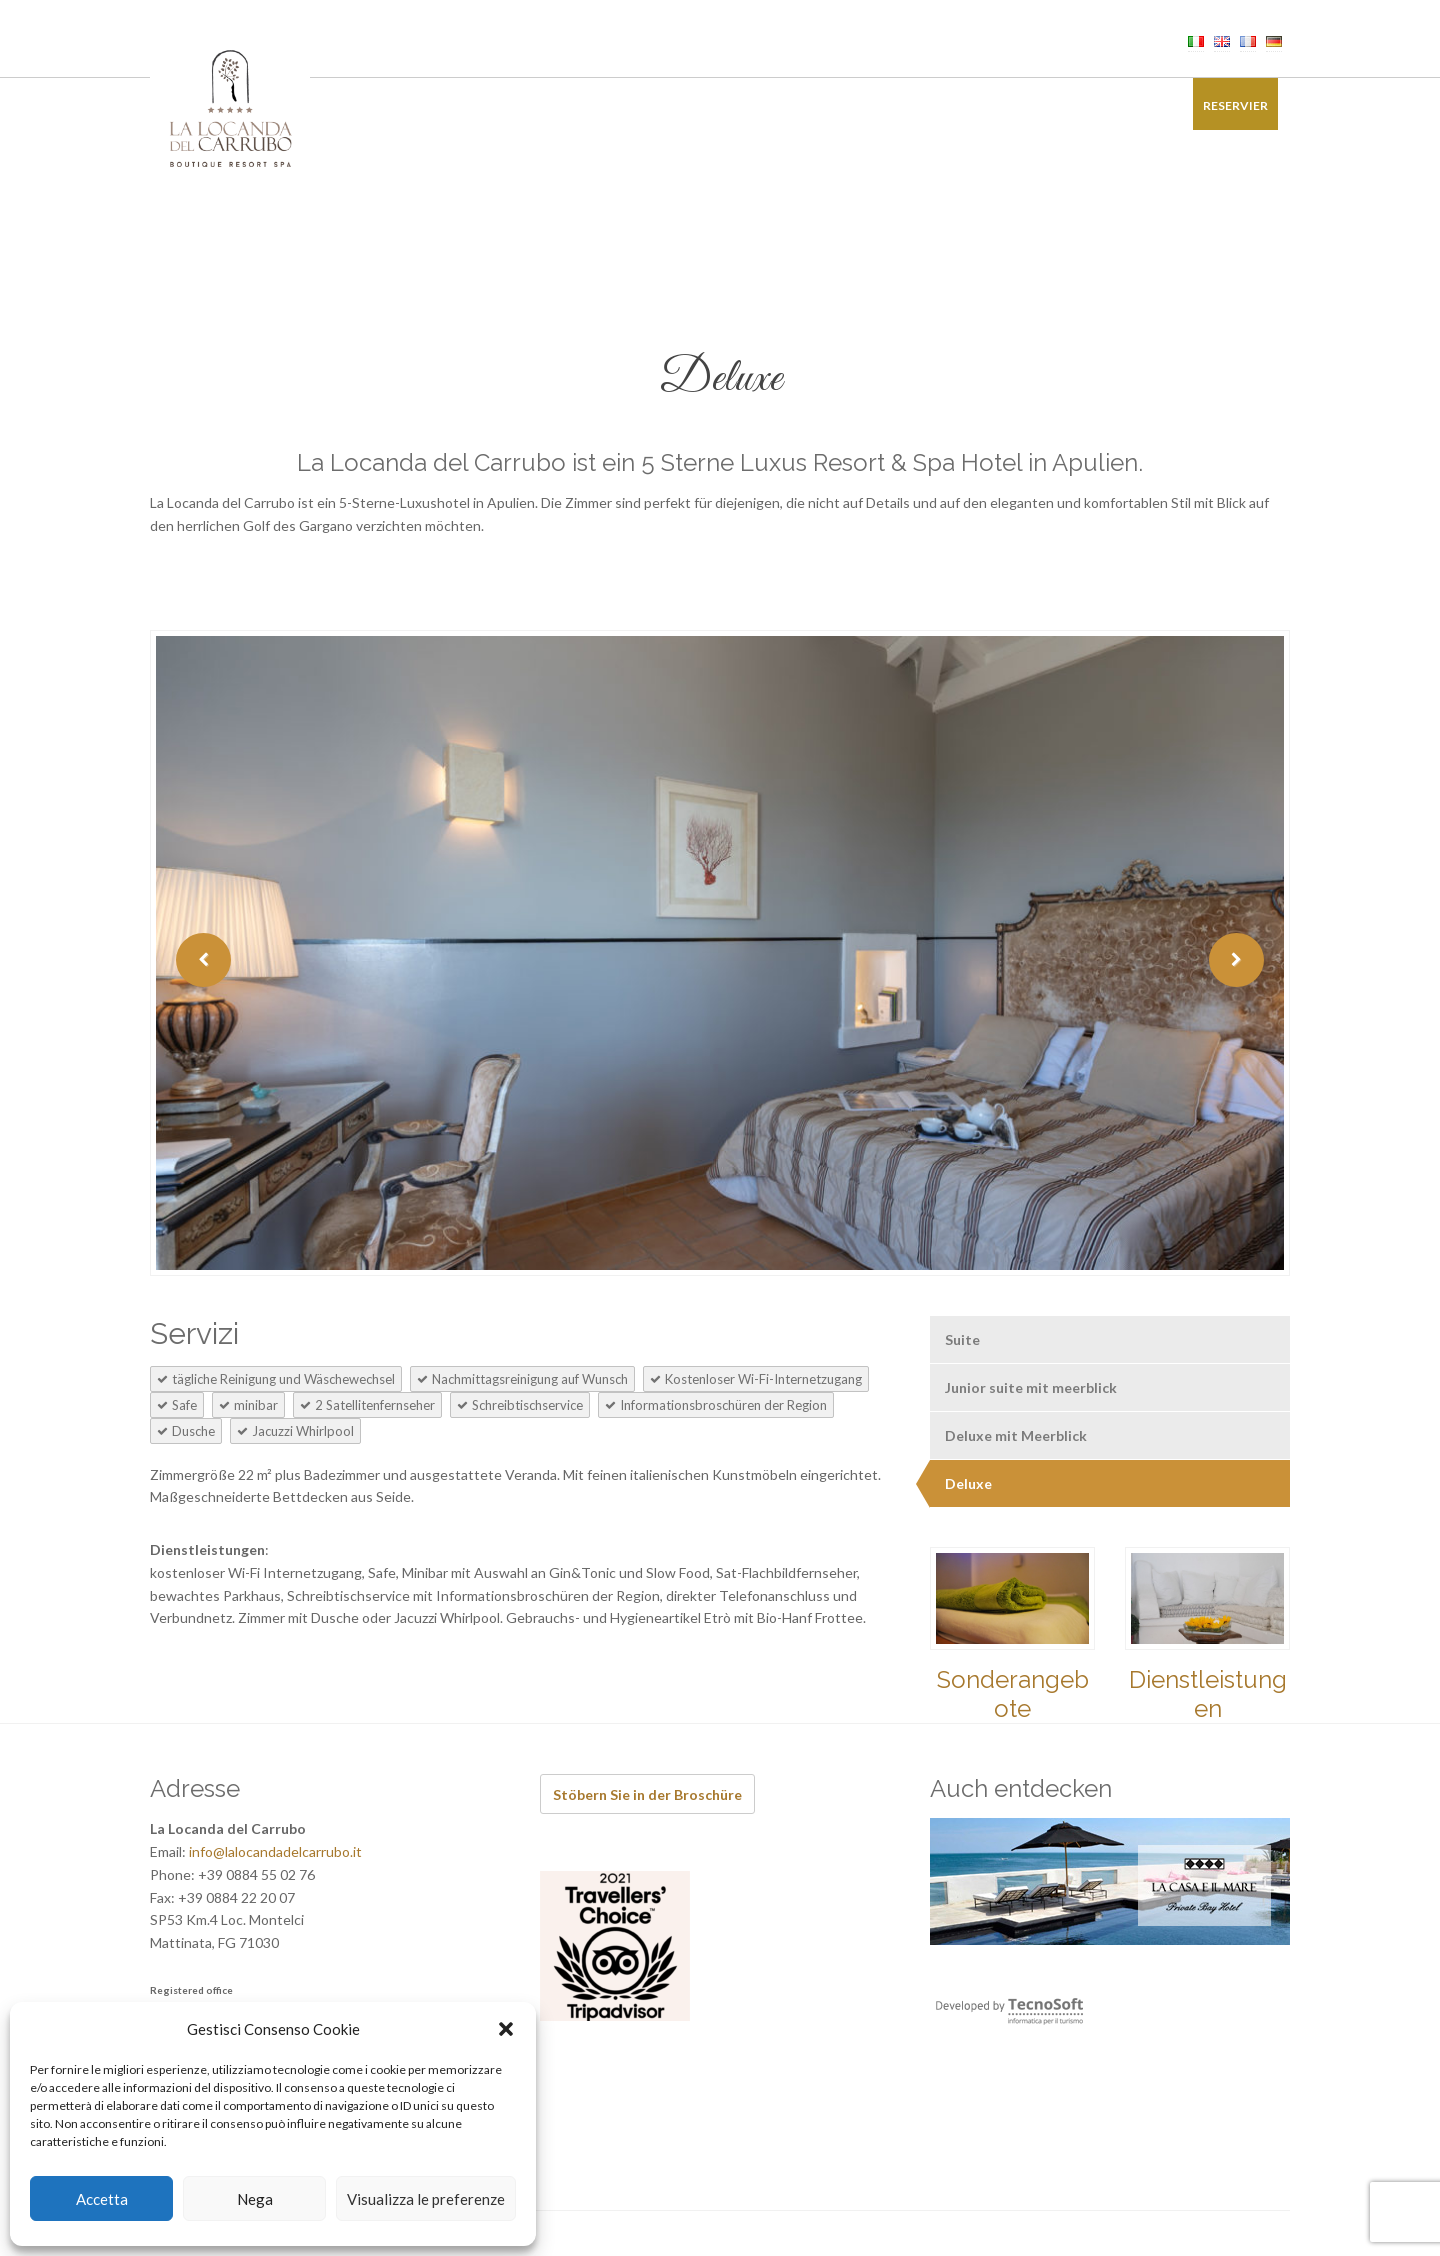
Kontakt (1135, 105)
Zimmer (398, 105)
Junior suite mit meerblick (1031, 1387)
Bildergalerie (1032, 105)
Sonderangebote (900, 105)
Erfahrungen (769, 105)
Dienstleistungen (1208, 1694)
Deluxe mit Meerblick (1016, 1435)
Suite (962, 1339)
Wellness (591, 105)
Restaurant (491, 105)
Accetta (102, 2199)
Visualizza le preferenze (426, 2199)
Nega (255, 2199)
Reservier (1235, 105)
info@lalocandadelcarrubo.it (275, 1851)
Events (673, 105)
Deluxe (968, 1483)
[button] (506, 2029)
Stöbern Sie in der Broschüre (647, 1794)
